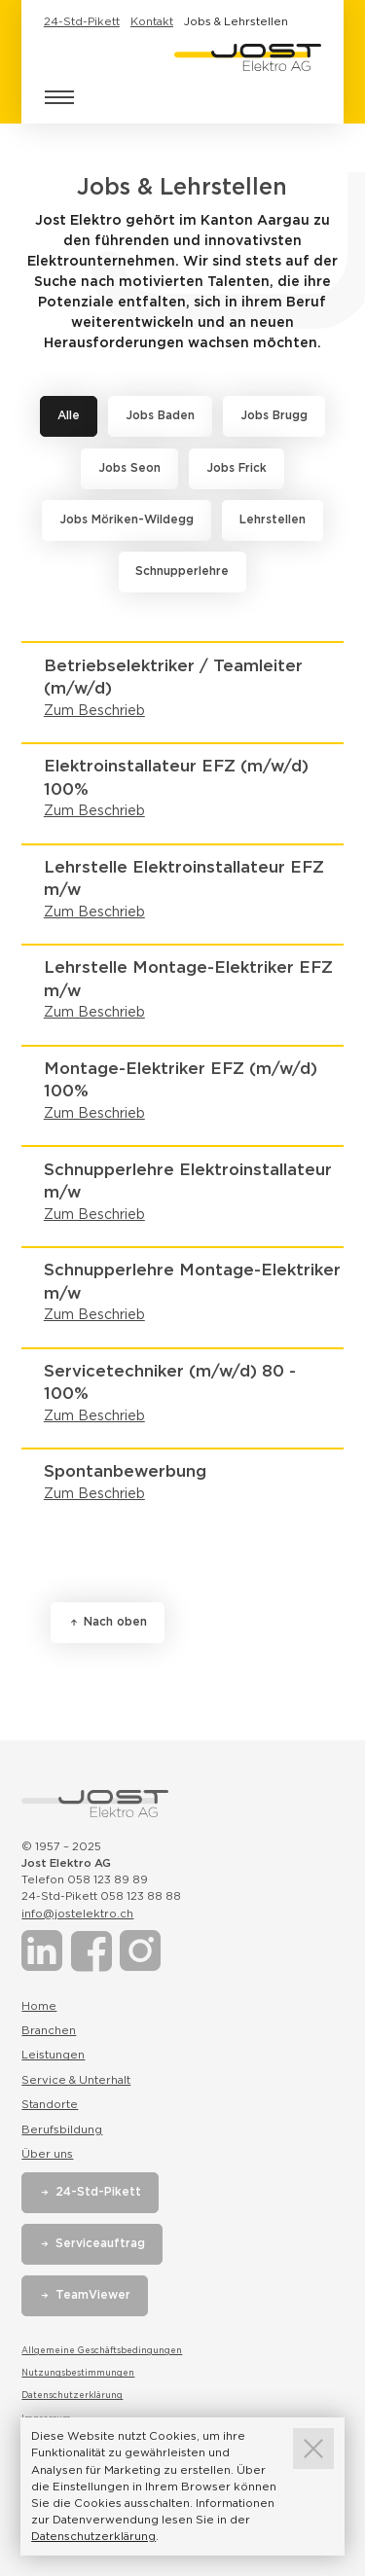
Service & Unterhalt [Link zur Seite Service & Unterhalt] (75, 2080)
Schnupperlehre (182, 571)
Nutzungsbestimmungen (77, 2373)
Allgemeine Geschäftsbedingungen (101, 2350)
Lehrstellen (272, 519)
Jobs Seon (129, 468)
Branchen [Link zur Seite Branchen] (48, 2030)
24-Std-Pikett (82, 21)
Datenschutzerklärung (72, 2395)
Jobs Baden (160, 415)
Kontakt (151, 21)
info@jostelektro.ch (77, 1913)
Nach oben (115, 1621)
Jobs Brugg (274, 415)
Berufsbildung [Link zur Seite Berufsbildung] (61, 2129)
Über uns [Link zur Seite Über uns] (47, 2154)
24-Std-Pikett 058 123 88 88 (101, 1896)
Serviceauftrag (100, 2243)
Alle (68, 415)
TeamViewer (92, 2295)
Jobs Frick (236, 468)
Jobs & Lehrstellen (236, 21)
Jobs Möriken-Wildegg (126, 519)
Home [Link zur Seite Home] (38, 2006)
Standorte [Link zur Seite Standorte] (49, 2104)
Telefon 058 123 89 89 (84, 1879)
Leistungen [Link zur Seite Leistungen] (53, 2054)
